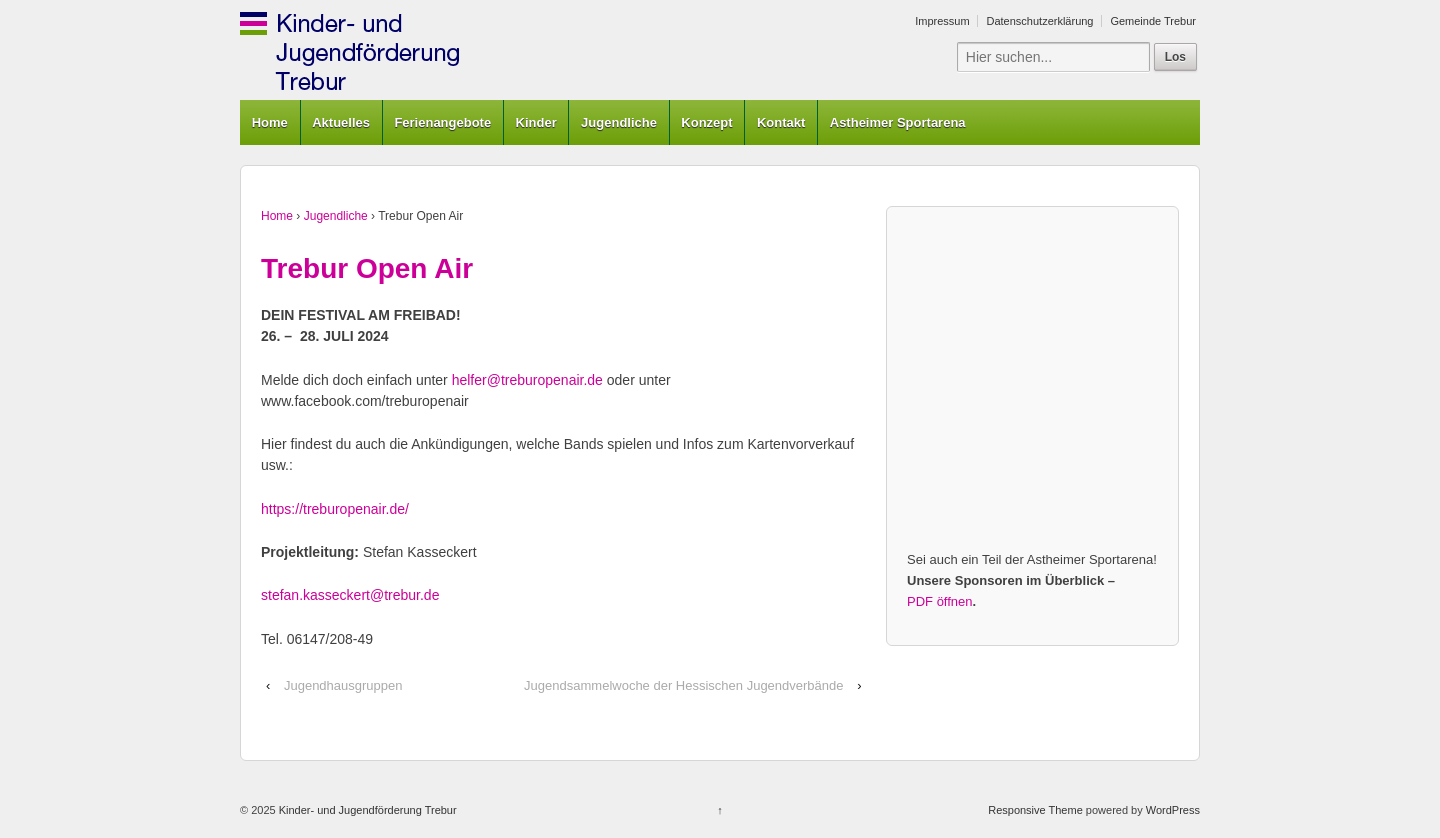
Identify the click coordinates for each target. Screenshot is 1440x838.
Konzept (706, 122)
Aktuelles (341, 122)
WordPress (1173, 810)
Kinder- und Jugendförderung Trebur (366, 810)
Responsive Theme (1035, 810)
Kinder (536, 122)
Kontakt (781, 122)
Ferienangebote (442, 122)
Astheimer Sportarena (898, 122)
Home (270, 122)
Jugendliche (619, 122)
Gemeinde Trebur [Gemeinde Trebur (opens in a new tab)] (1153, 21)
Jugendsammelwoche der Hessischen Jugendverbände (683, 685)
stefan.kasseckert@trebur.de (350, 595)
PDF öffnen (940, 601)
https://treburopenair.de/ (335, 509)
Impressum (942, 21)
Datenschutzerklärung (1039, 21)
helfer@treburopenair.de (527, 380)
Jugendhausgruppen (343, 685)
